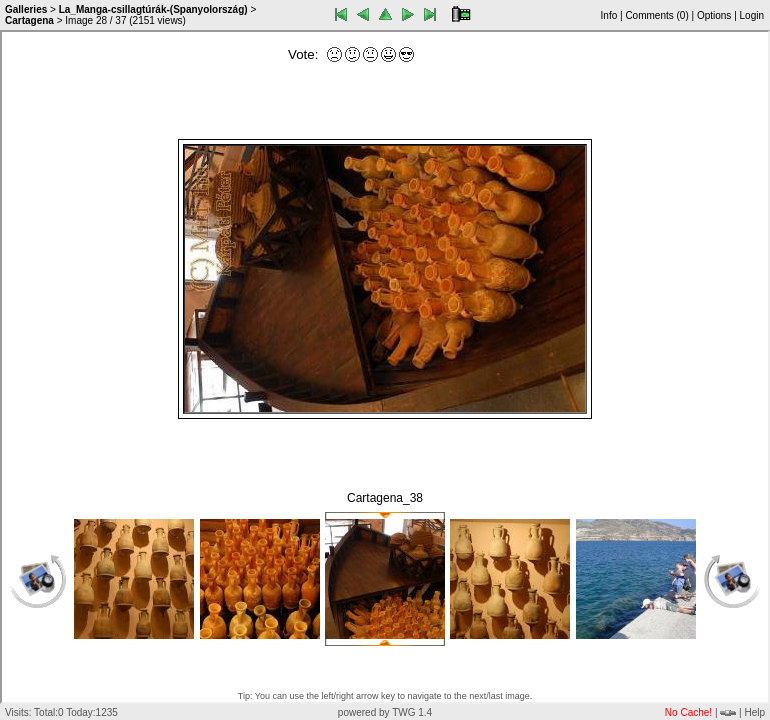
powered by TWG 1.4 (385, 712)
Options (714, 15)
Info (609, 15)
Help (754, 712)
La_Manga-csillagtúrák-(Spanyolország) (153, 9)
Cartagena (29, 20)
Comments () (656, 15)
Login (752, 15)
